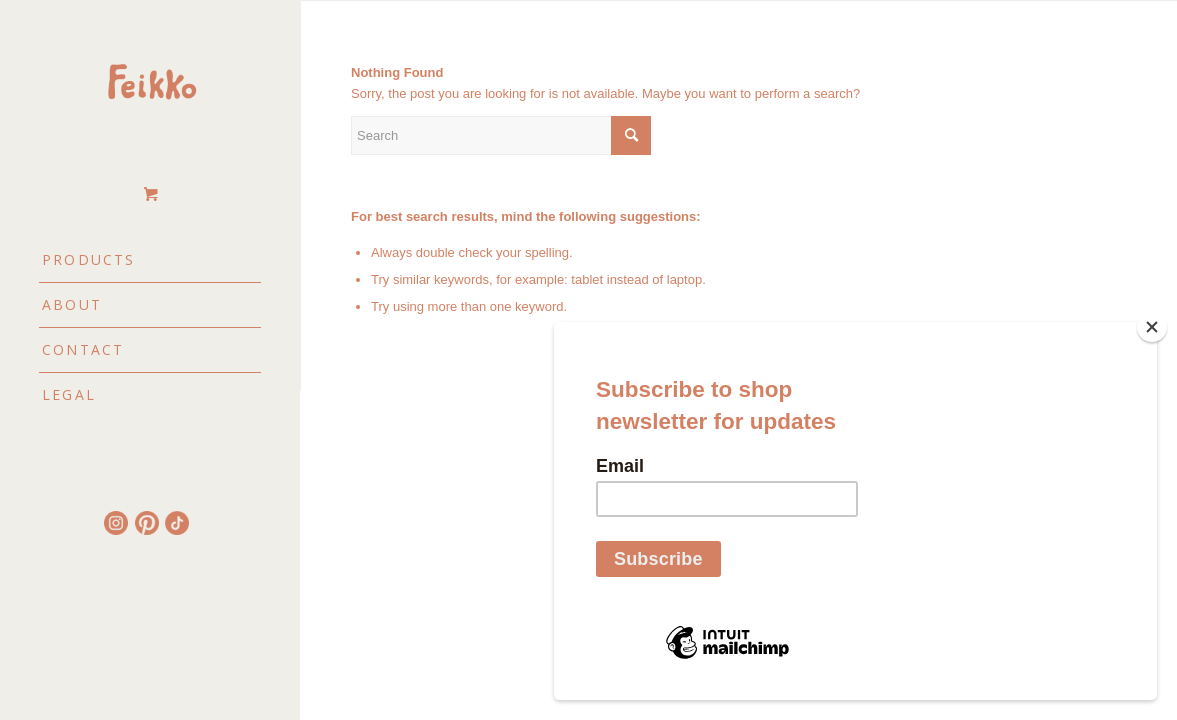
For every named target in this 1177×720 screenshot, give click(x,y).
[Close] (1152, 327)
